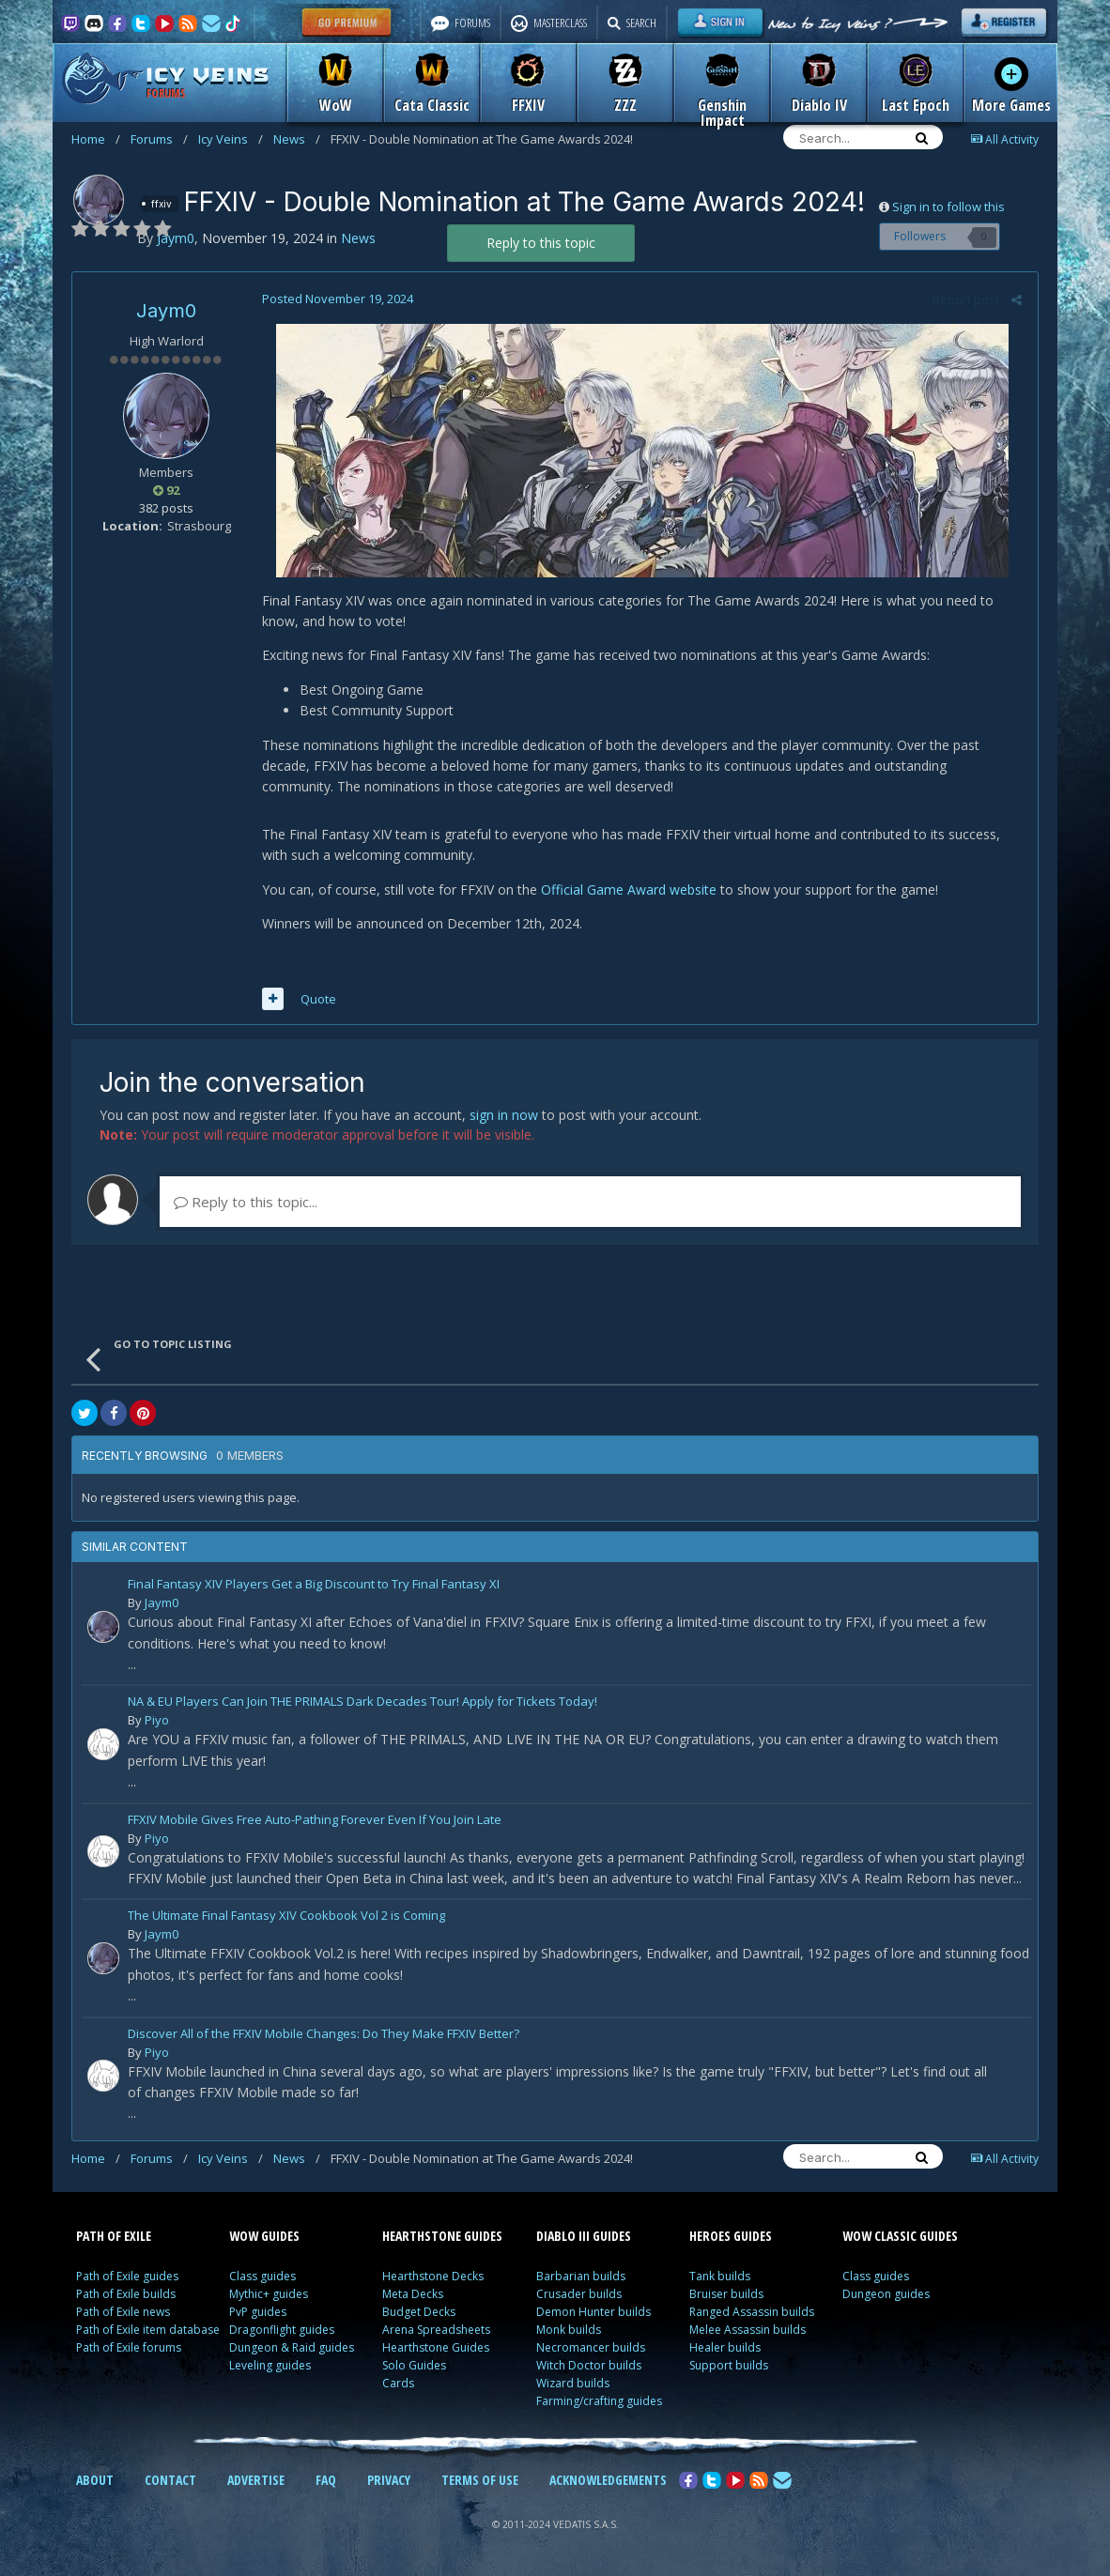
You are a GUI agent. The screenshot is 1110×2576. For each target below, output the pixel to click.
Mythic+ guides (268, 2294)
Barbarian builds (580, 2276)
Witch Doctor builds (588, 2365)
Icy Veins (230, 138)
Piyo (157, 1719)
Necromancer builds (590, 2347)
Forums (159, 138)
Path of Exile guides (127, 2276)
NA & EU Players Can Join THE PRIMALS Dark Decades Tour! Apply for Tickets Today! (362, 1702)
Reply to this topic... (245, 1201)
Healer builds (725, 2347)
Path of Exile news (123, 2312)
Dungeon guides (886, 2294)
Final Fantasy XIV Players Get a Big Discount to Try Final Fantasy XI (314, 1585)
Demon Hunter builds (593, 2312)
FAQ (326, 2480)
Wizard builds (572, 2383)
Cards (398, 2383)
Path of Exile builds (126, 2294)
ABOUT (95, 2480)
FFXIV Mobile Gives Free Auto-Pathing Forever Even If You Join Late (314, 1821)
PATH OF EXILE (113, 2236)
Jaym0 (166, 310)
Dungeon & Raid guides (291, 2347)
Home (95, 138)
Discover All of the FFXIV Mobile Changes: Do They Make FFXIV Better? (323, 2035)
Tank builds (719, 2276)
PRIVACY (388, 2480)
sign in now (504, 1115)
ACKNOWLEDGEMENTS (608, 2480)
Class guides (262, 2276)
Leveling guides (270, 2365)
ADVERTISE (256, 2480)
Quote (316, 998)
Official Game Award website (627, 889)
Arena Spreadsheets (436, 2330)
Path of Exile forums (128, 2347)
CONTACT (170, 2480)
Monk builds (568, 2330)
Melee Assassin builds (747, 2330)
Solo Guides (414, 2365)
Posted (335, 298)
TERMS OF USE (479, 2480)
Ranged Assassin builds (751, 2312)
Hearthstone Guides (435, 2347)
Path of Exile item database (148, 2330)
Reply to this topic (540, 243)
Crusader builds (579, 2294)
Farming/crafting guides (599, 2401)
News (296, 138)
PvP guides (257, 2312)
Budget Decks (418, 2312)
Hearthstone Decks (433, 2276)
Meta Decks (412, 2294)
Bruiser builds (726, 2294)
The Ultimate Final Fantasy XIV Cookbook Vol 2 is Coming (286, 1916)
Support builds (728, 2365)
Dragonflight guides (281, 2330)
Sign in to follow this (948, 206)
